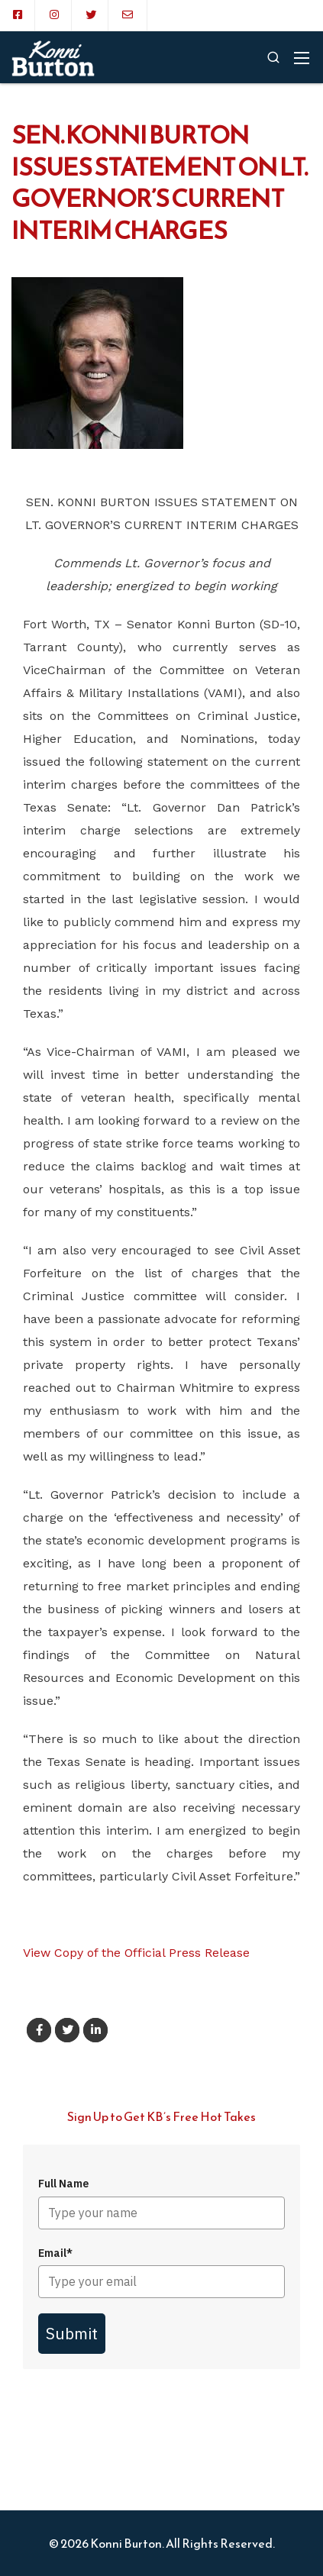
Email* (55, 2253)
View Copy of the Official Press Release (136, 1952)
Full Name (63, 2183)
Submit (72, 2333)
